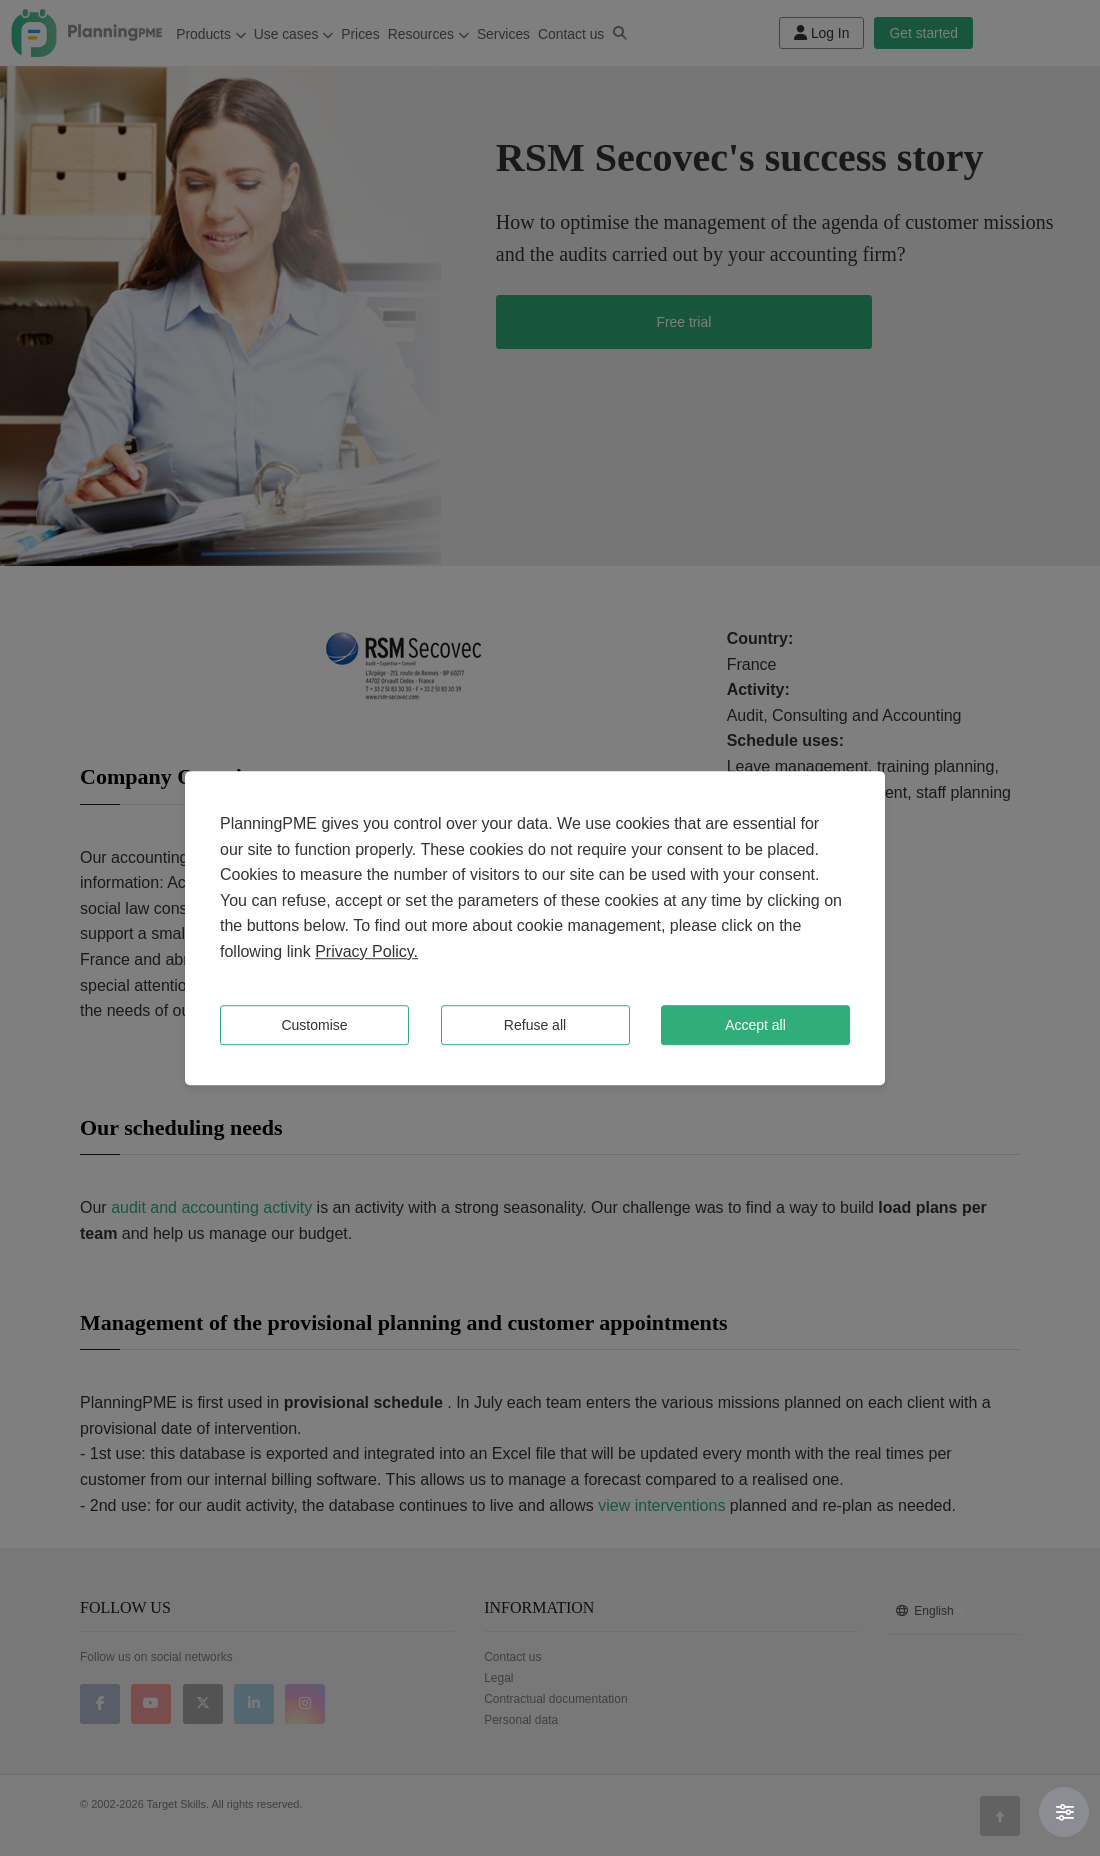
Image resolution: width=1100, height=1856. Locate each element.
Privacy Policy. (366, 951)
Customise (314, 1025)
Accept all (755, 1025)
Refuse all (535, 1025)
